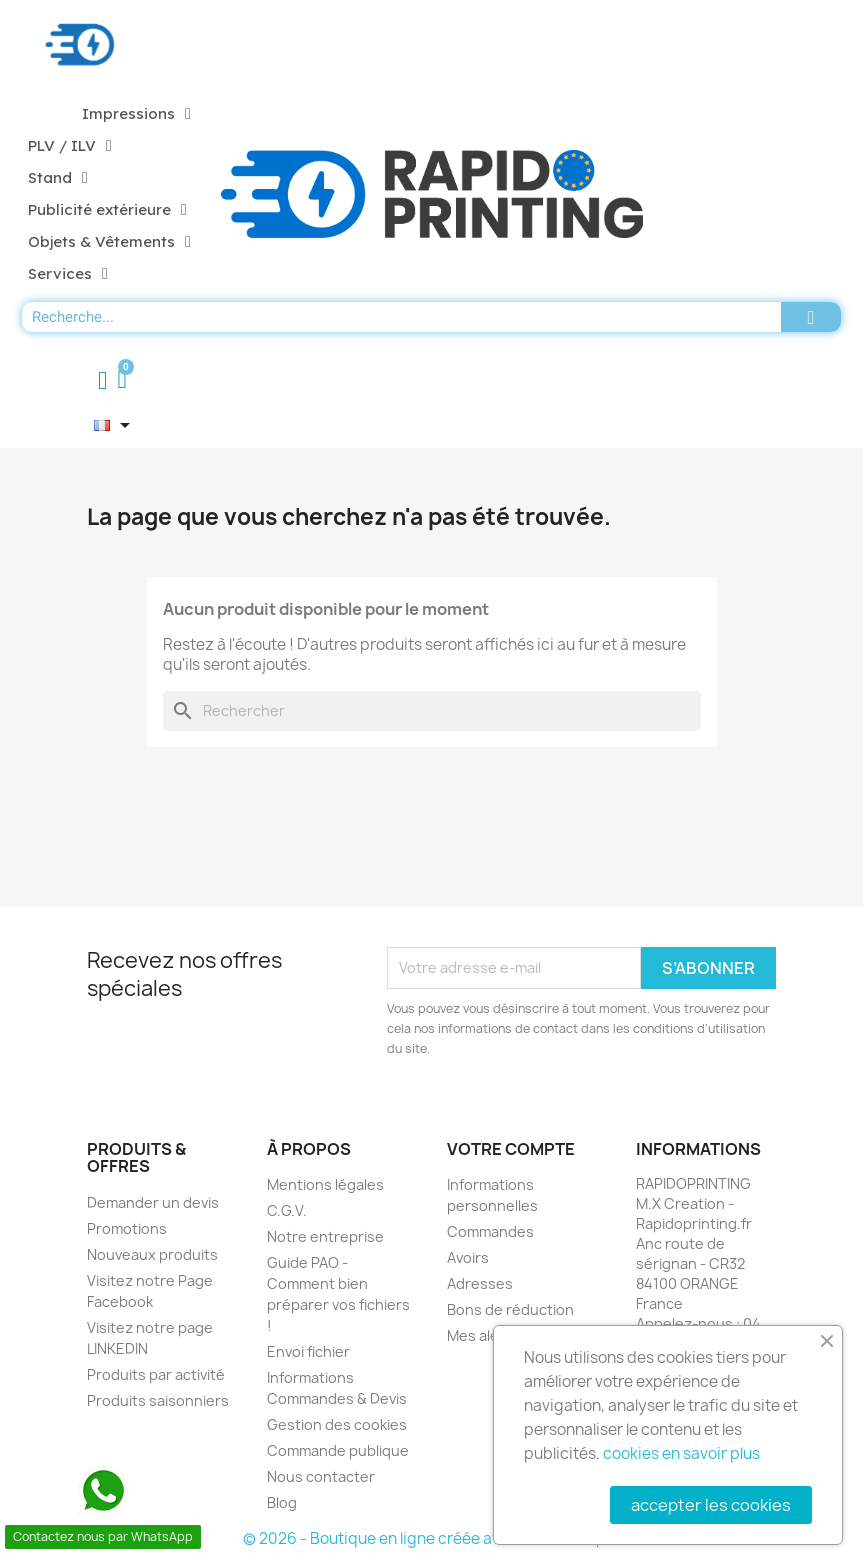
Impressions (136, 114)
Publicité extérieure (107, 210)
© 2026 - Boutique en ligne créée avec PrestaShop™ (431, 1538)
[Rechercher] (432, 711)
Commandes (490, 1231)
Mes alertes (487, 1335)
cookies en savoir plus (681, 1453)
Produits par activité (156, 1374)
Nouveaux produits (152, 1254)
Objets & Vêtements (109, 242)
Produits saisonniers (158, 1400)
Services (68, 274)
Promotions (127, 1228)
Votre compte (511, 1149)
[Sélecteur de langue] (115, 425)
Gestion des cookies (337, 1424)
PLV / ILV (70, 146)
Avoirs (468, 1257)
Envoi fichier (308, 1351)
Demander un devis (153, 1202)
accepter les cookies (711, 1505)
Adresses (480, 1283)
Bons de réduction (510, 1309)
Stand (58, 178)
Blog (282, 1502)
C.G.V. (287, 1210)
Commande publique (338, 1450)
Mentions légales (325, 1184)
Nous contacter (321, 1476)
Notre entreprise (325, 1236)
